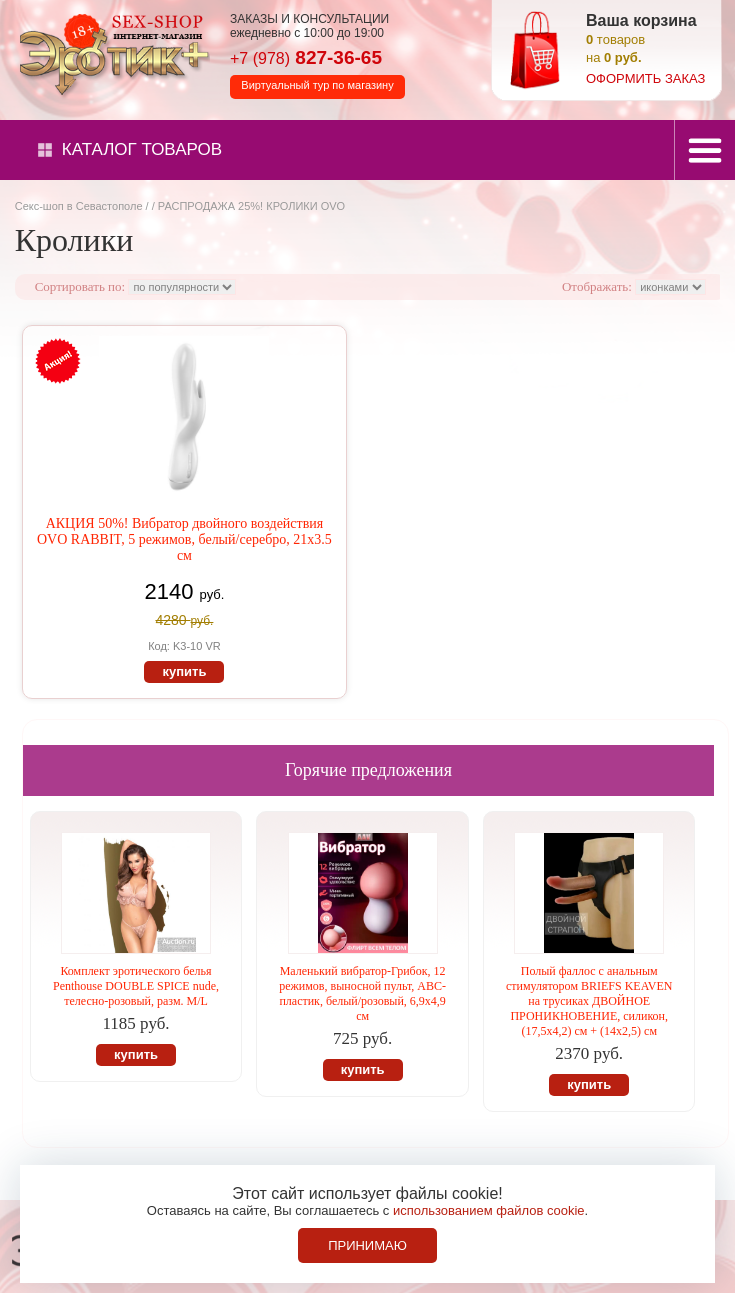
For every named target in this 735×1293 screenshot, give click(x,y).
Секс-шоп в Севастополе (79, 206)
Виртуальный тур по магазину (317, 85)
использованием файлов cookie (489, 1210)
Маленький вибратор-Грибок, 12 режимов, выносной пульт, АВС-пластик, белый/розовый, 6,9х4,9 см (362, 993)
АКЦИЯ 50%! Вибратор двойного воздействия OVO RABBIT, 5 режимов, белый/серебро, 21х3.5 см (184, 539)
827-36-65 (306, 57)
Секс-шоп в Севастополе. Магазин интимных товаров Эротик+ (110, 53)
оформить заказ (645, 78)
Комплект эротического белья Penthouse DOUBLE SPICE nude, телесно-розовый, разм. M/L (136, 986)
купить (184, 671)
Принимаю (367, 1245)
